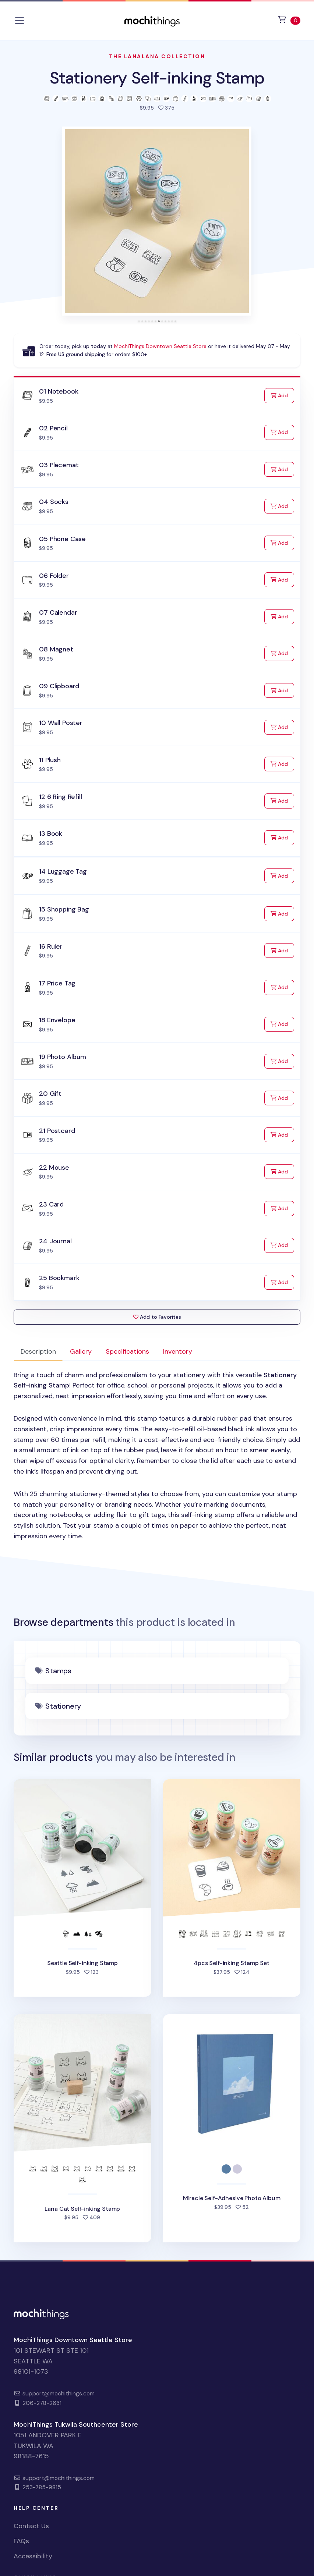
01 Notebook (58, 391)
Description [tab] (38, 1351)
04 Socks (53, 501)
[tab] (139, 321)
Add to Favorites (157, 1317)
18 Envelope (57, 1020)
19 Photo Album (62, 1056)
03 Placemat (58, 465)
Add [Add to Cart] (282, 395)
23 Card (51, 1204)
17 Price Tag (57, 983)
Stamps (58, 1671)
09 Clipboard (59, 686)
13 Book (50, 833)
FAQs (21, 2541)
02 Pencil (53, 428)
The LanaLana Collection (157, 56)
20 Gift (50, 1093)
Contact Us (31, 2526)
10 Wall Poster (60, 722)
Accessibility (33, 2556)
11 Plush (50, 760)
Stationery (63, 1706)
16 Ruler (51, 946)
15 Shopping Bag (64, 909)
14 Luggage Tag (63, 871)
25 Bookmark (59, 1277)
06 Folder (53, 575)
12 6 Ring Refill (60, 796)
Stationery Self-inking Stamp (157, 78)
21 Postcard (57, 1130)
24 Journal (55, 1241)
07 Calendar (58, 612)
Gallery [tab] (81, 1351)
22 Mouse (54, 1167)
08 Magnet (56, 649)
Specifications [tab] (127, 1351)
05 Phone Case (62, 538)
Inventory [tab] (177, 1351)
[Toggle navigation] (19, 20)
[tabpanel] (157, 1456)
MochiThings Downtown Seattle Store (160, 346)
